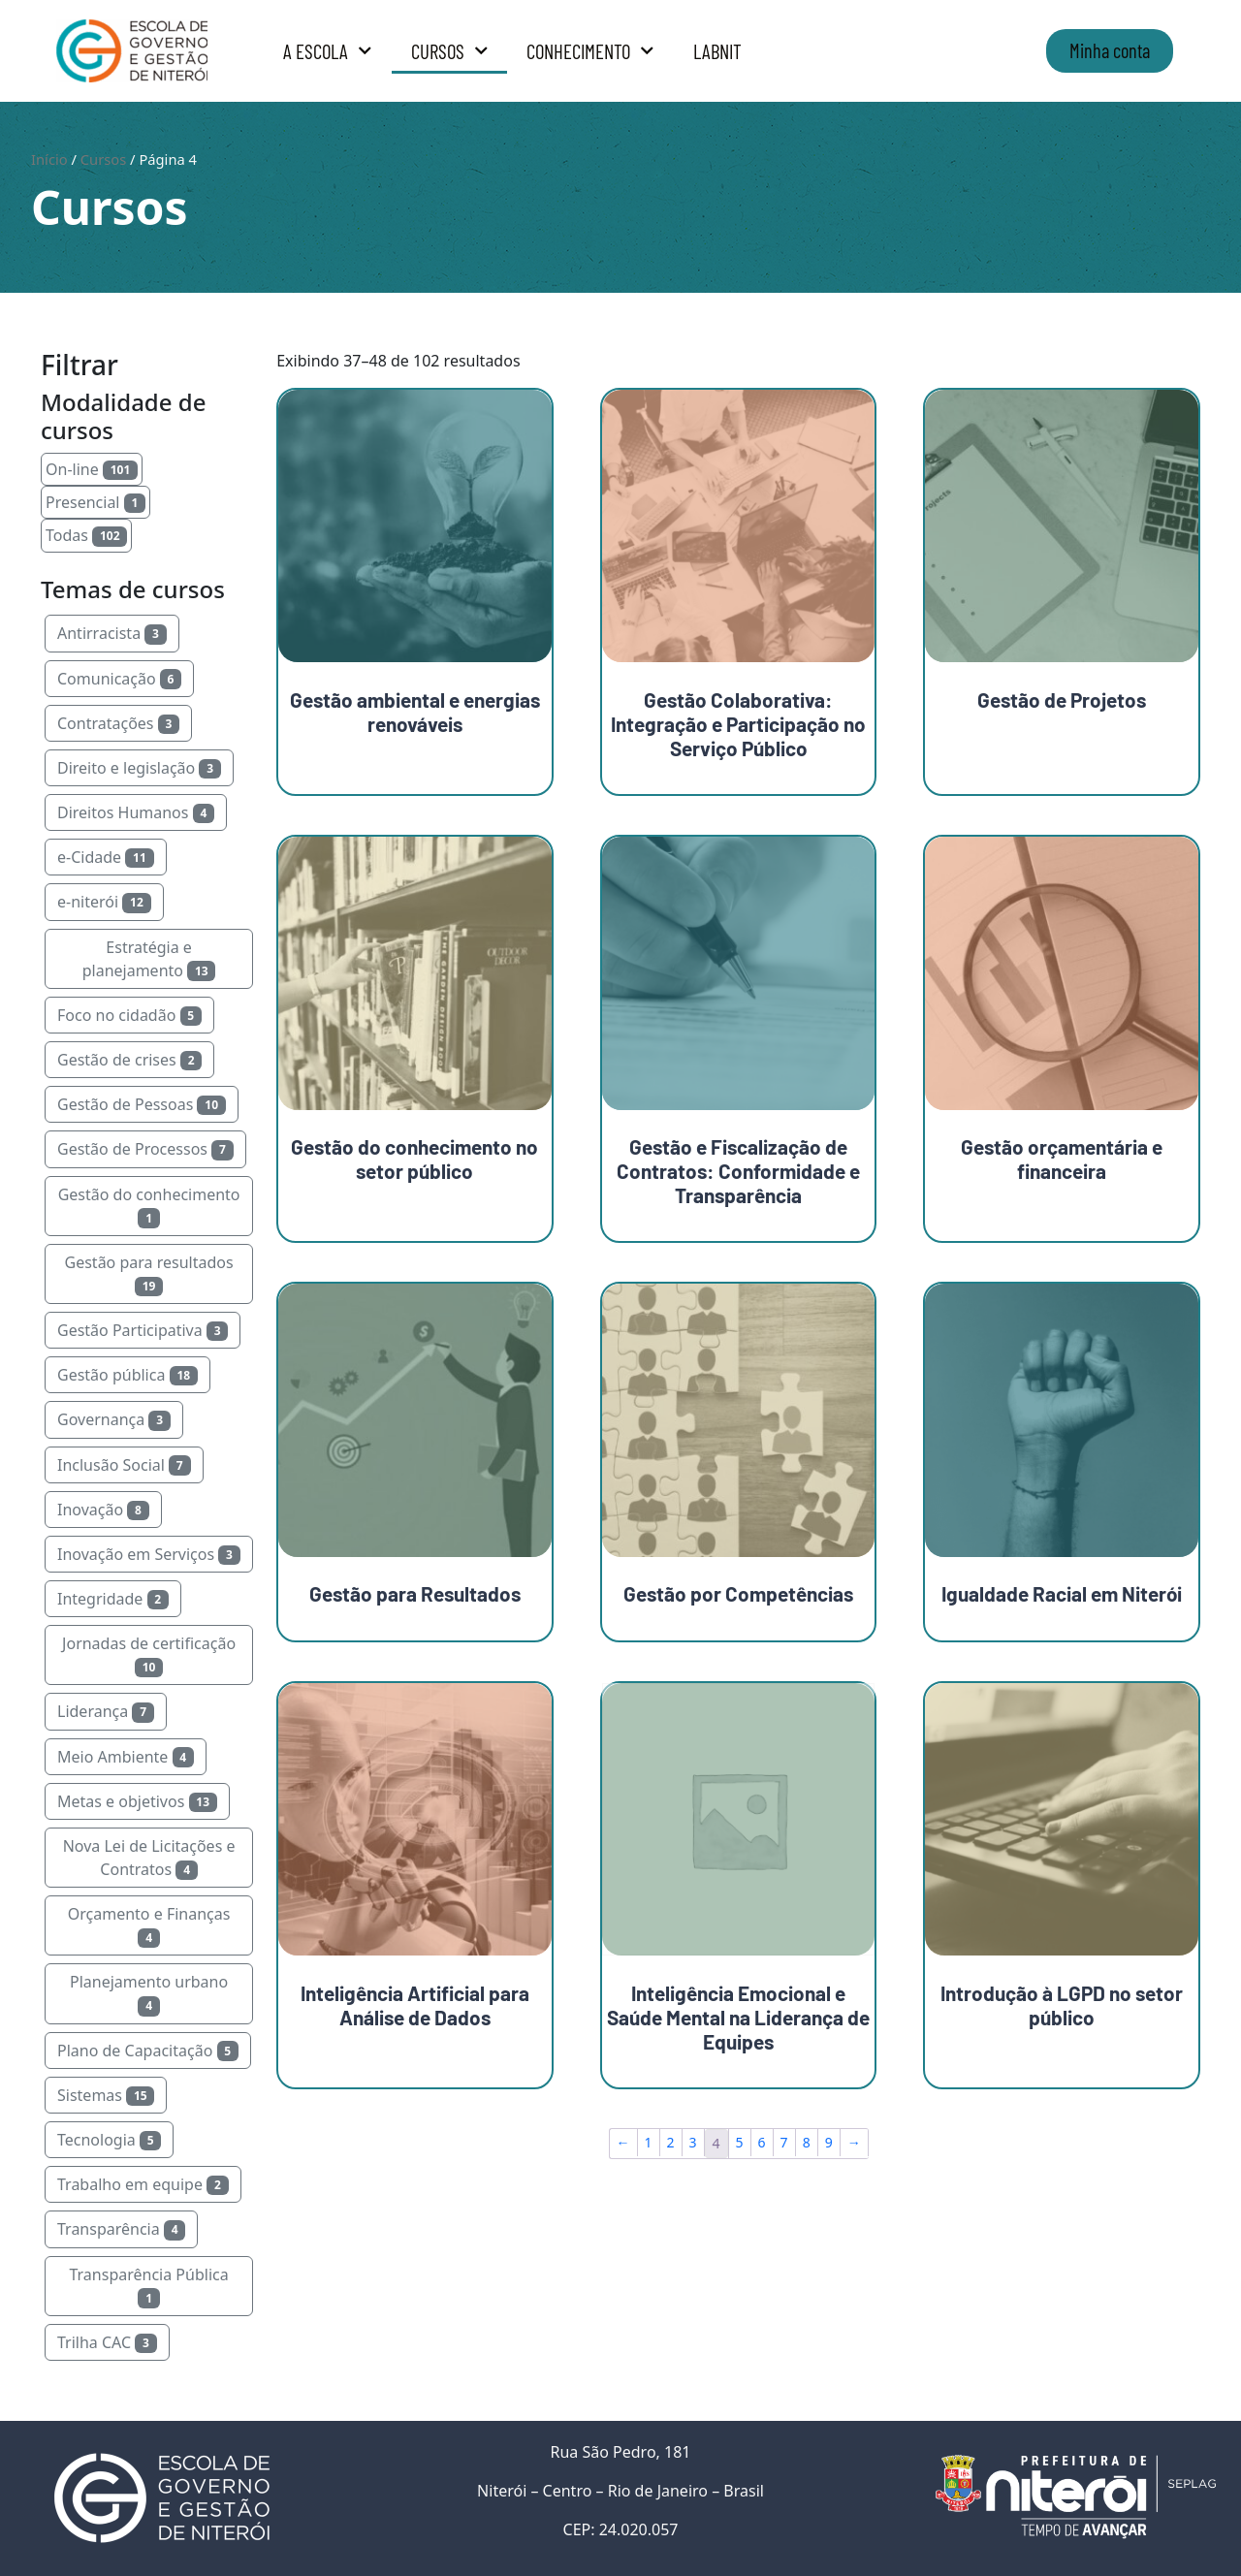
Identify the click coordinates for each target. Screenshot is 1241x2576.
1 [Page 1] (648, 2142)
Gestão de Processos (145, 1149)
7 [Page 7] (784, 2142)
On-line (92, 469)
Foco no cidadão (129, 1015)
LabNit (717, 51)
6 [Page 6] (762, 2142)
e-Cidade (105, 857)
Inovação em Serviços (148, 1554)
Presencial (95, 502)
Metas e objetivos (137, 1801)
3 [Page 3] (693, 2142)
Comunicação (119, 678)
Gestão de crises (129, 1059)
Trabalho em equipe (143, 2184)
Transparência (121, 2229)
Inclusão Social (124, 1465)
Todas (86, 535)
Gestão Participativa (142, 1330)
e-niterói (104, 901)
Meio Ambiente (125, 1756)
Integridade (113, 1598)
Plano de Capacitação (148, 2050)
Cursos (450, 51)
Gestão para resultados (149, 1274)
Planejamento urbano (149, 1993)
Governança (114, 1419)
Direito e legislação (139, 768)
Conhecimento (590, 51)
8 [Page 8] (807, 2142)
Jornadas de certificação (149, 1655)
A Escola (327, 51)
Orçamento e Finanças (149, 1925)
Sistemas (105, 2095)
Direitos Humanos (135, 812)
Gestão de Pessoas (141, 1104)
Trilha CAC (107, 2342)
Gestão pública (127, 1374)
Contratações (118, 723)
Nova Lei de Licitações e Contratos (149, 1857)
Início (49, 159)
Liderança (105, 1711)
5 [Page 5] (740, 2142)
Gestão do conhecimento (149, 1206)
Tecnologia (109, 2139)
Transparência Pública (148, 2286)
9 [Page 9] (829, 2142)
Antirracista (112, 633)
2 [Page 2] (671, 2142)
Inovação (103, 1509)
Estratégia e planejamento (149, 959)
